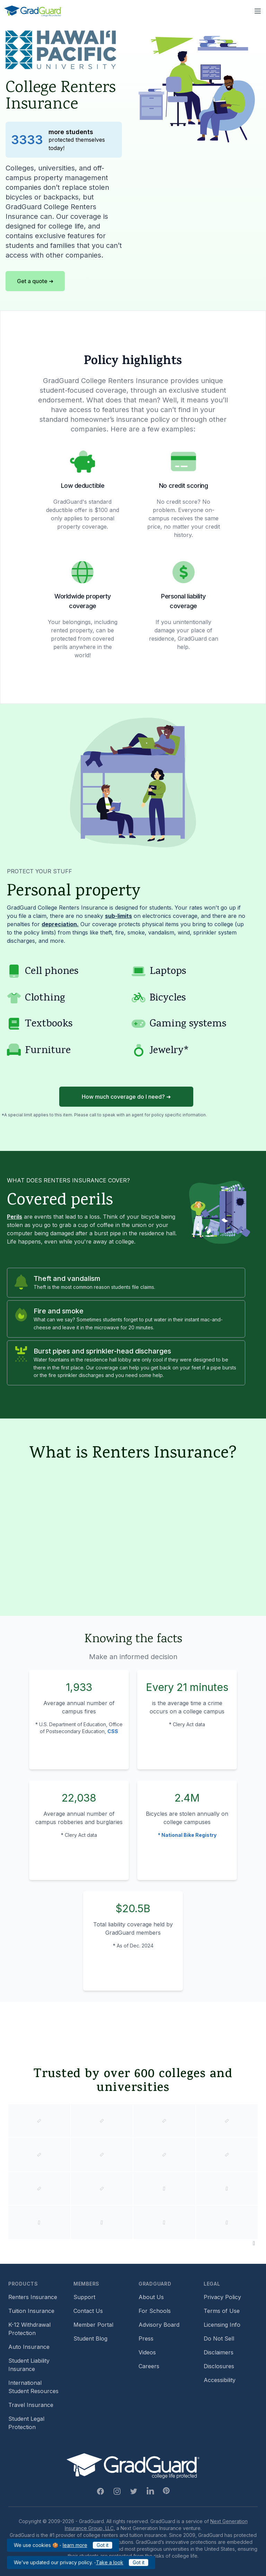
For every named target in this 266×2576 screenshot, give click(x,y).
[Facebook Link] (100, 2491)
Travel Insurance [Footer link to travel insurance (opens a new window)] (30, 2404)
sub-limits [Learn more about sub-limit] (118, 915)
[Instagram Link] (117, 2491)
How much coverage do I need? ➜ (126, 1096)
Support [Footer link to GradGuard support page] (84, 2297)
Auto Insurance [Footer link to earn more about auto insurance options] (29, 2346)
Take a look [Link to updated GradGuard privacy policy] (109, 2562)
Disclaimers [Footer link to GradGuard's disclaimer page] (218, 2352)
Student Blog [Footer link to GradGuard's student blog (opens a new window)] (90, 2338)
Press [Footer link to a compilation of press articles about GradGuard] (146, 2338)
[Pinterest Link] (166, 2490)
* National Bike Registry (187, 1835)
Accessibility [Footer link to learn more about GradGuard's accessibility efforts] (220, 2380)
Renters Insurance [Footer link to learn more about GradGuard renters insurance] (32, 2297)
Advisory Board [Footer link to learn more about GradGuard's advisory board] (159, 2324)
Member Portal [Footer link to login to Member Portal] (93, 2324)
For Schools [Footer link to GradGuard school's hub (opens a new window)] (155, 2310)
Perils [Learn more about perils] (14, 1216)
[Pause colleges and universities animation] (253, 2243)
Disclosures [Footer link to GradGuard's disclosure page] (219, 2366)
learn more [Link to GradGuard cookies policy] (75, 2545)
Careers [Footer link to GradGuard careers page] (149, 2366)
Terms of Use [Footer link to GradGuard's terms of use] (222, 2310)
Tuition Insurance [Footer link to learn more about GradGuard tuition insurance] (31, 2310)
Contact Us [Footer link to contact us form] (88, 2310)
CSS (112, 1731)
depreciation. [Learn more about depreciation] (60, 924)
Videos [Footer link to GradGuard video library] (147, 2352)
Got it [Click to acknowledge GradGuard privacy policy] (138, 2562)
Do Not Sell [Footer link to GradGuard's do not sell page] (219, 2338)
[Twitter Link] (134, 2491)
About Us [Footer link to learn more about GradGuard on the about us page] (151, 2297)
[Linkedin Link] (150, 2491)
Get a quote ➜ (35, 281)
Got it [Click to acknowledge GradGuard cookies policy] (102, 2545)
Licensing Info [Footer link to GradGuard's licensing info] (222, 2324)
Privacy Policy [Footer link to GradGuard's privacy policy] (222, 2297)
